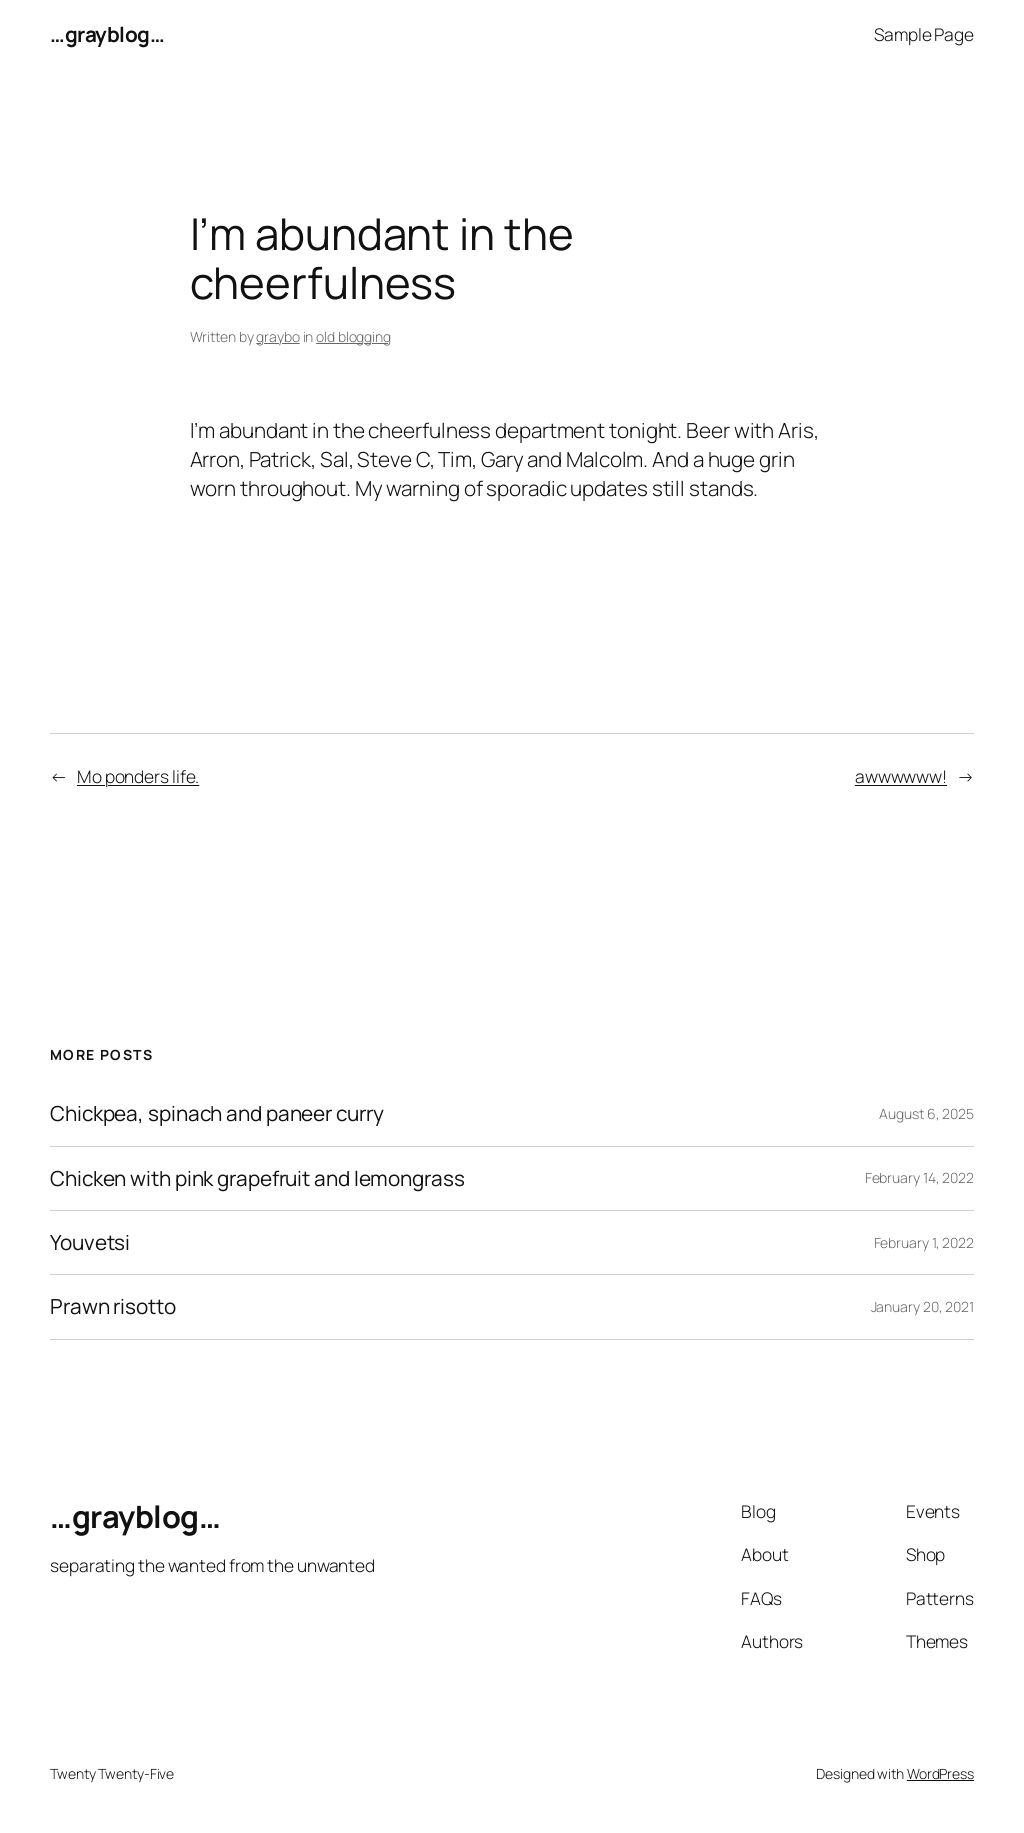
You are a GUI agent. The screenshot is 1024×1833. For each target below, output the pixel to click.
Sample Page (924, 34)
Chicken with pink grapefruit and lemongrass (257, 1178)
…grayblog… (107, 34)
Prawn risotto (113, 1306)
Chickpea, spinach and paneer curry (217, 1113)
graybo (277, 336)
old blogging (353, 336)
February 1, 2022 (924, 1242)
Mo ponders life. (138, 776)
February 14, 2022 (919, 1177)
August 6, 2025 (926, 1113)
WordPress (940, 1773)
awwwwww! (901, 776)
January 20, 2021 (922, 1306)
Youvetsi (90, 1242)
